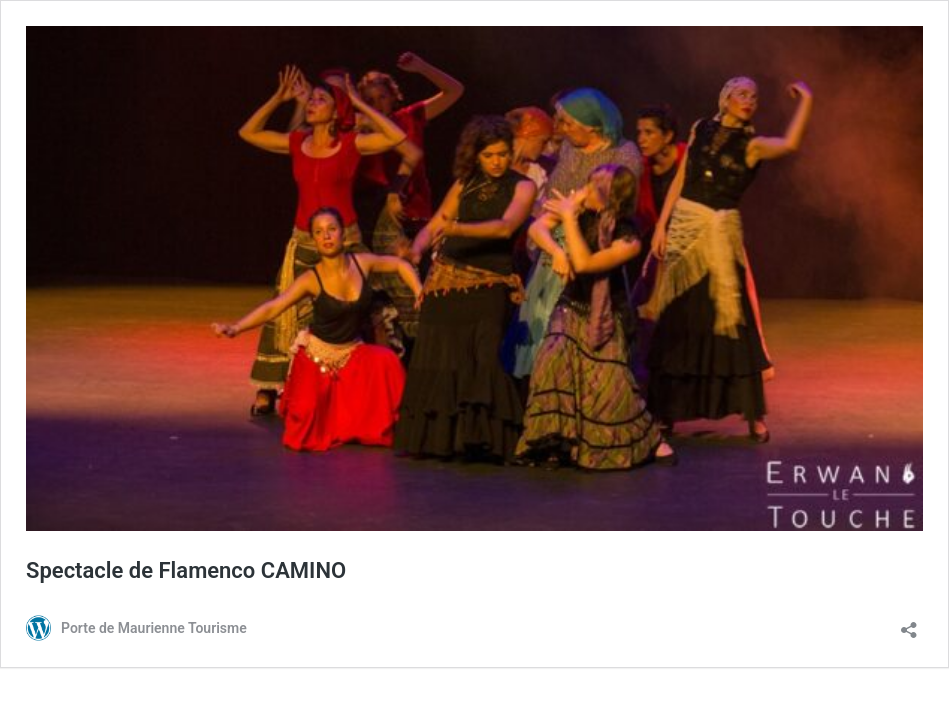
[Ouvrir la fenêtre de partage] (909, 623)
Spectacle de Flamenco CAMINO (186, 570)
